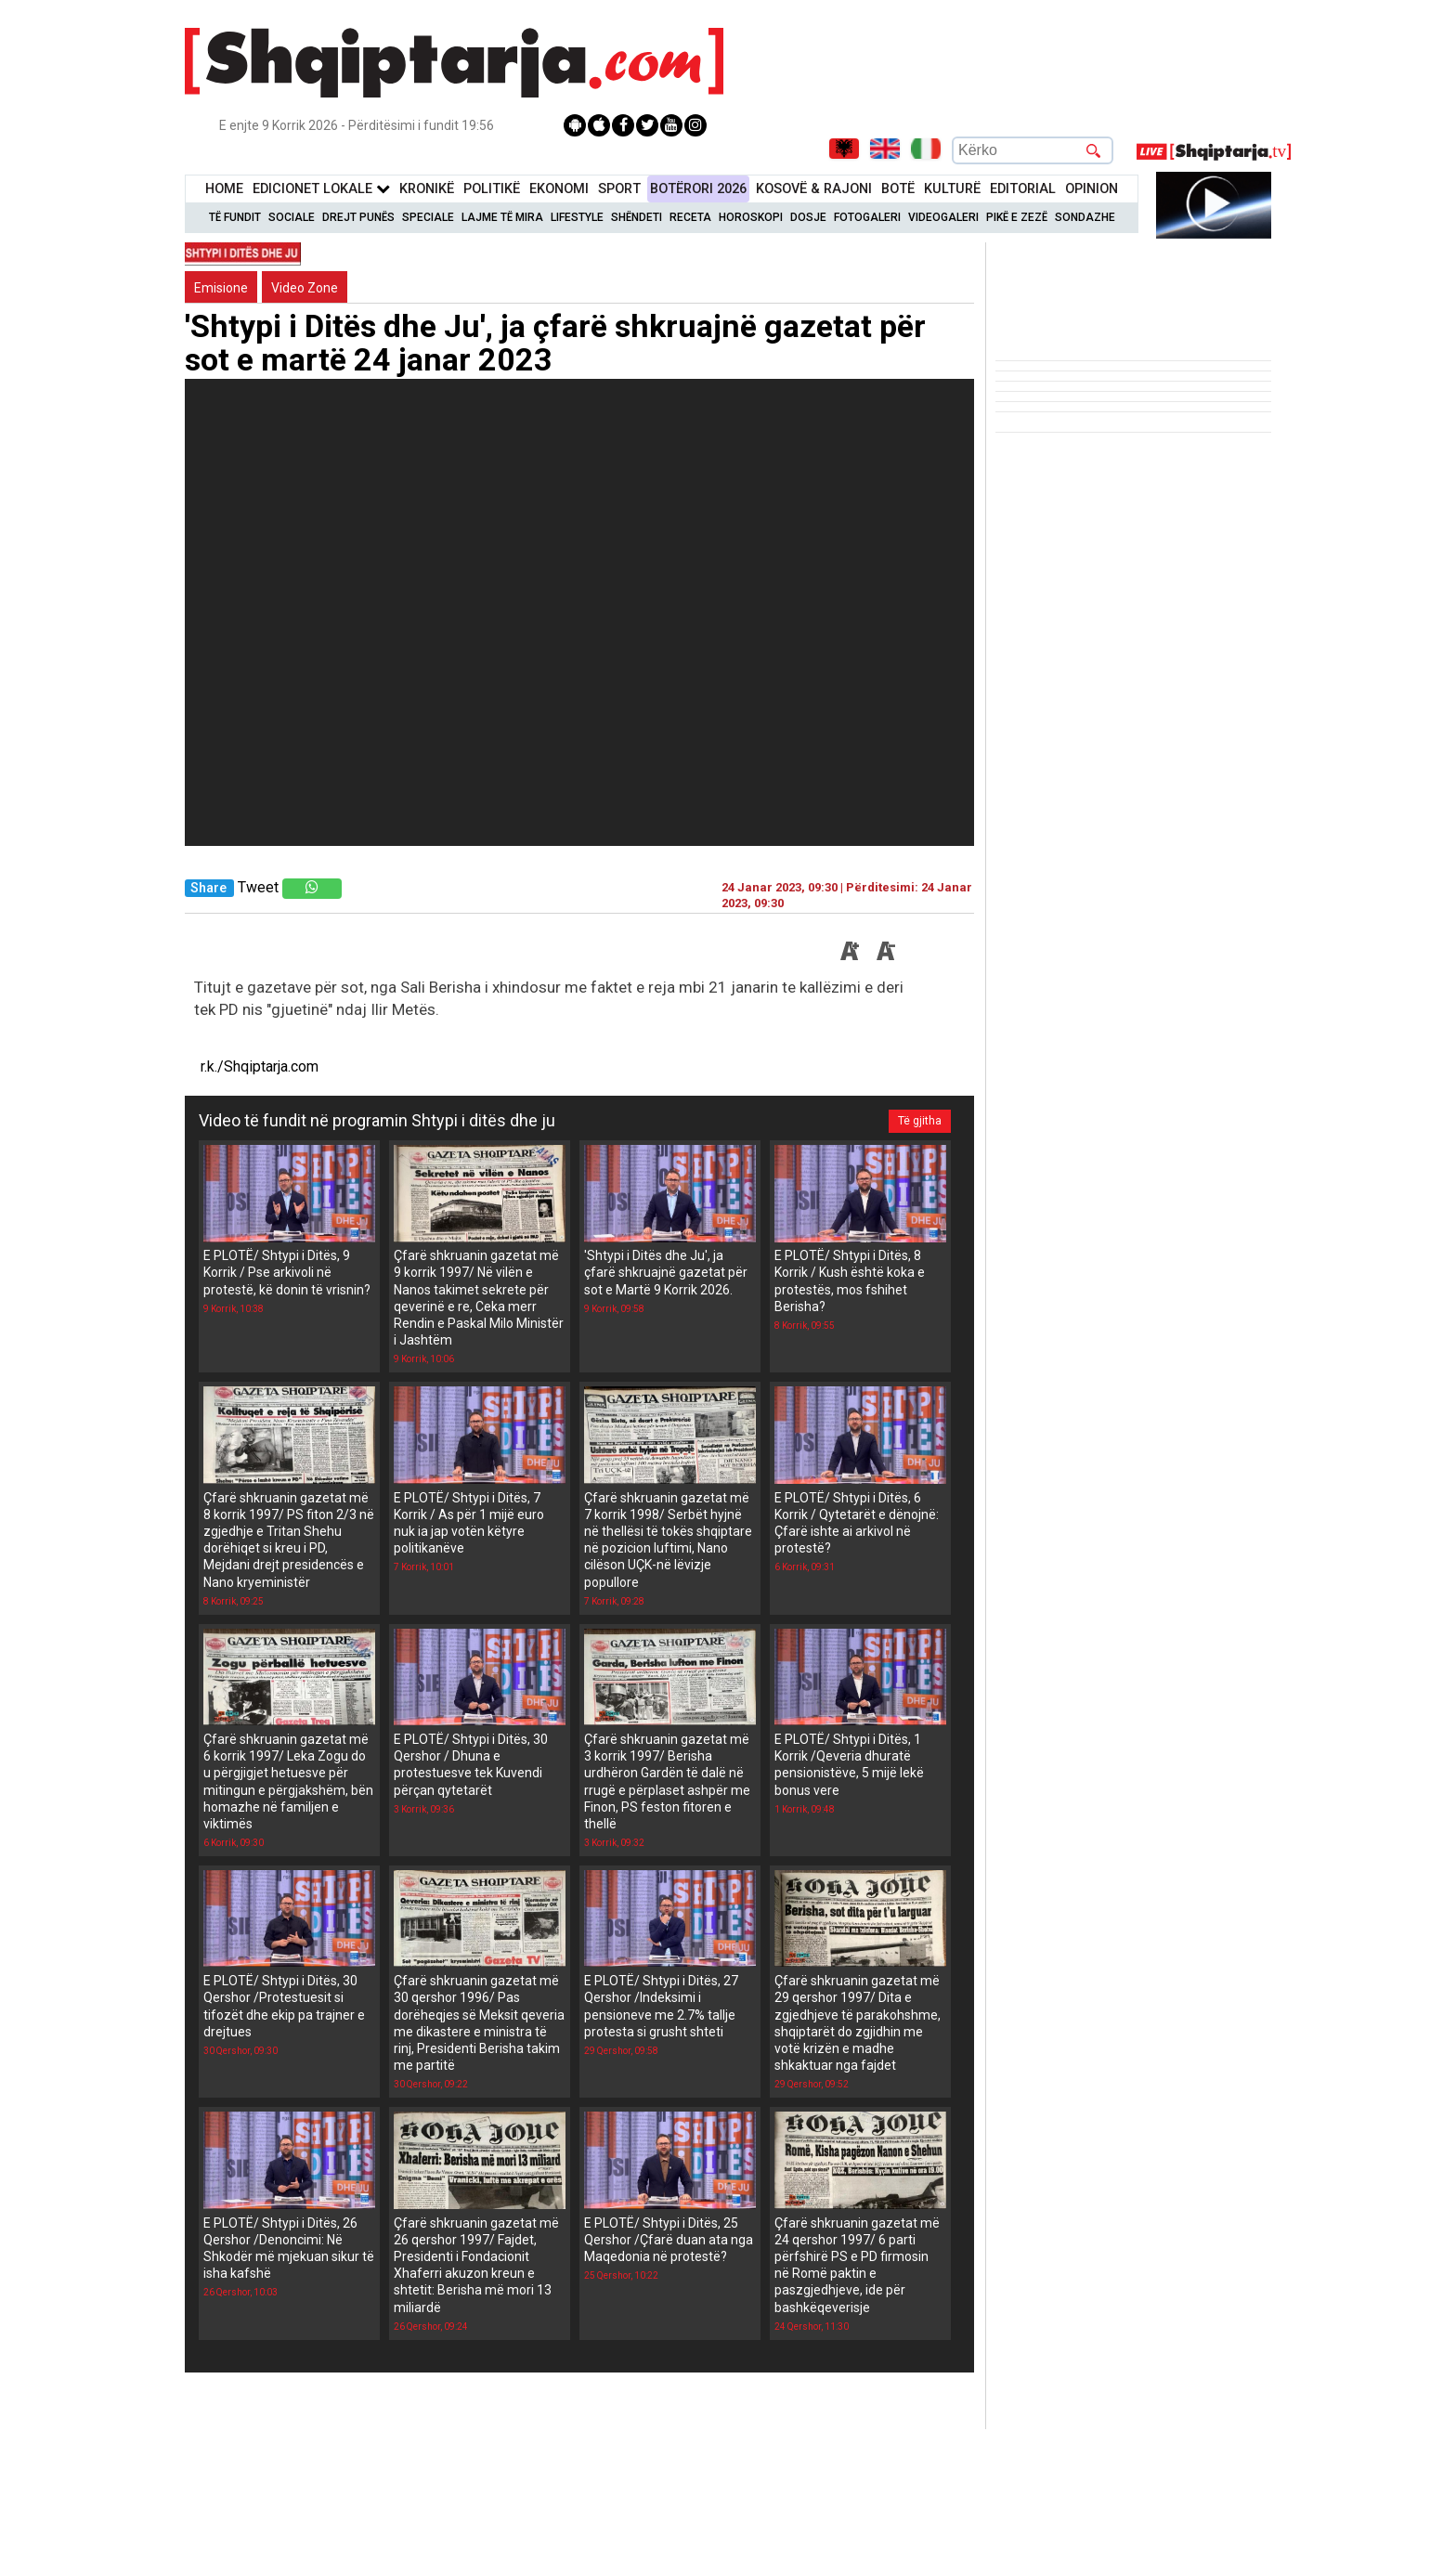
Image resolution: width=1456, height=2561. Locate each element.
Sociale (291, 217)
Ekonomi (559, 189)
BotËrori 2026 (698, 189)
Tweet (258, 887)
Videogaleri (943, 217)
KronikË (426, 189)
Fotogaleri (867, 217)
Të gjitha (920, 1120)
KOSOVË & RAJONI (814, 189)
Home (224, 189)
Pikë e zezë (1016, 217)
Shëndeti (636, 217)
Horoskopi (751, 217)
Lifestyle (577, 217)
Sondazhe (1085, 217)
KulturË (952, 189)
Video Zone (304, 287)
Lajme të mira (502, 217)
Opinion (1091, 189)
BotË (898, 189)
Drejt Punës (358, 217)
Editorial (1023, 189)
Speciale (428, 217)
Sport (619, 189)
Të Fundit (235, 217)
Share (208, 888)
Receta (690, 217)
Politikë (491, 189)
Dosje (808, 217)
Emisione (221, 287)
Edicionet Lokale (321, 189)
